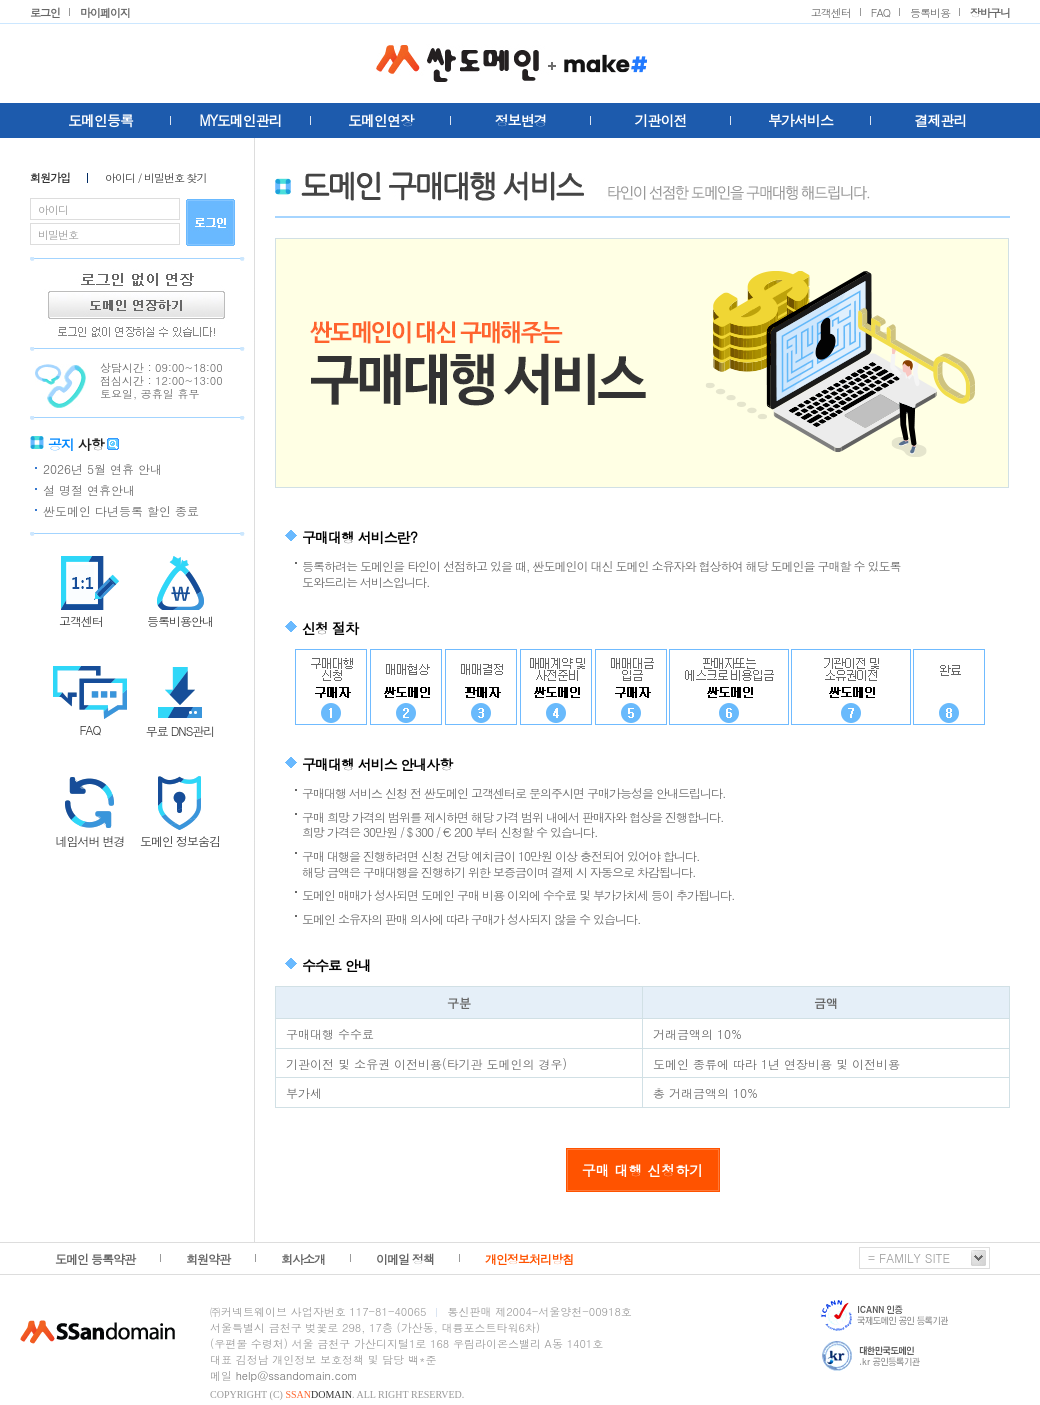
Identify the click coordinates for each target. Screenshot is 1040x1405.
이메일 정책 (405, 1258)
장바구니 (990, 12)
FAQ (880, 12)
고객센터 (831, 12)
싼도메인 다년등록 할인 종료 (121, 510)
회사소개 (303, 1258)
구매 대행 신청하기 (642, 1170)
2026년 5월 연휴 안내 (102, 468)
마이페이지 (105, 12)
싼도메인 (520, 63)
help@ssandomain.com (297, 1375)
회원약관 (208, 1258)
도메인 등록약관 (95, 1258)
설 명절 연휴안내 (89, 489)
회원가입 (50, 178)
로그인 (45, 12)
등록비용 (930, 12)
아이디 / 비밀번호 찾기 (156, 178)
